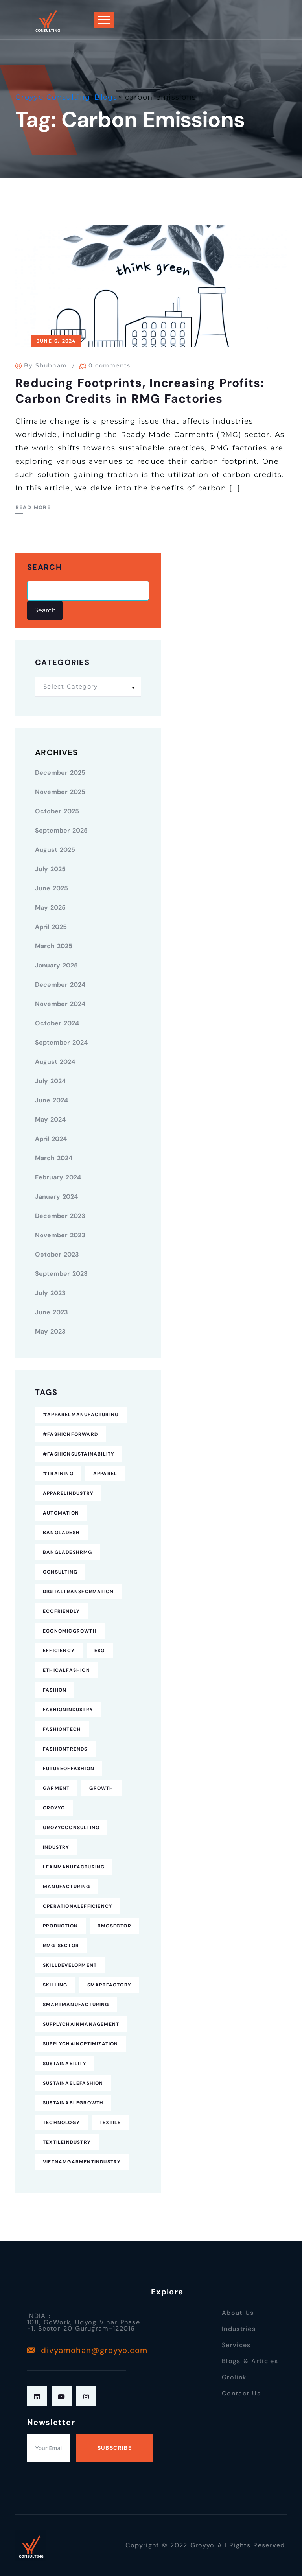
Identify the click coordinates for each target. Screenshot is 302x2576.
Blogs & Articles (250, 2361)
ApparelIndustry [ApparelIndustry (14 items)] (68, 1493)
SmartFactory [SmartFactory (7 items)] (109, 1985)
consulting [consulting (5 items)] (60, 1572)
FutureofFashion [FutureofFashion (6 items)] (68, 1768)
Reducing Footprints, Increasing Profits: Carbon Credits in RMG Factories (139, 390)
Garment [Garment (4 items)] (56, 1788)
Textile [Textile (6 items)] (110, 2122)
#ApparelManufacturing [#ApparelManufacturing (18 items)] (81, 1414)
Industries (239, 2329)
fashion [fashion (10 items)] (54, 1690)
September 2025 (61, 830)
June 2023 (51, 1312)
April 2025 (51, 927)
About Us (238, 2313)
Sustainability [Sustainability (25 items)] (65, 2063)
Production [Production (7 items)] (60, 1926)
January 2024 (56, 1196)
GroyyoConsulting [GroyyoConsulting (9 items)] (71, 1827)
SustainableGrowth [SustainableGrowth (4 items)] (73, 2103)
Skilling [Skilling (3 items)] (55, 1985)
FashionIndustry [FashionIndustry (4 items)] (68, 1709)
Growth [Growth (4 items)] (101, 1788)
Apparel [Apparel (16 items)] (105, 1473)
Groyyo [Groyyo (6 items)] (54, 1808)
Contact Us (241, 2393)
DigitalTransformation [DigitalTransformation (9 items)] (78, 1591)
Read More (33, 507)
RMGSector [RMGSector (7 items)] (114, 1926)
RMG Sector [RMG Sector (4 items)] (61, 1945)
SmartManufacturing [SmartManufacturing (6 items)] (76, 2004)
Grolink (234, 2377)
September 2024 (61, 1042)
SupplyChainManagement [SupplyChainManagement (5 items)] (81, 2024)
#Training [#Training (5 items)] (58, 1473)
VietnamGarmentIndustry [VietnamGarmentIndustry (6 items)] (82, 2162)
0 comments (109, 365)
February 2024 (58, 1177)
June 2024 (51, 1100)
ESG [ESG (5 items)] (99, 1650)
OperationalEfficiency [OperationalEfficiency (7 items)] (77, 1906)
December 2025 (60, 772)
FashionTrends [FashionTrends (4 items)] (65, 1749)
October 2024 (57, 1023)
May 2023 (50, 1331)
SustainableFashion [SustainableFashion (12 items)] (73, 2083)
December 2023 (60, 1216)
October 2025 (57, 811)
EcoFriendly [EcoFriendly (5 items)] (61, 1611)
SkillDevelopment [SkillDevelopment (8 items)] (70, 1965)
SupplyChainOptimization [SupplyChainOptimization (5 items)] (80, 2044)
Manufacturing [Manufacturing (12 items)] (66, 1886)
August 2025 (55, 850)
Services (236, 2345)
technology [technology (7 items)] (61, 2122)
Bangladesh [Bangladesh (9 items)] (61, 1532)
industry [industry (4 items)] (56, 1847)
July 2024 (50, 1081)
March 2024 (53, 1158)
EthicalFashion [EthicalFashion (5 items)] (66, 1670)
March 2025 (53, 946)
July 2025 (50, 869)
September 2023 (61, 1274)
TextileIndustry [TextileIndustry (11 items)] (67, 2142)
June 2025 (51, 888)
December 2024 (60, 984)
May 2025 (50, 907)
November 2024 (60, 1004)
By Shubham (45, 365)
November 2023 (60, 1235)
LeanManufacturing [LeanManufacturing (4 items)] (74, 1867)
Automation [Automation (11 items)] (61, 1513)
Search (44, 567)
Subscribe (115, 2447)
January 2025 (56, 965)
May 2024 (50, 1119)
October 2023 (57, 1254)
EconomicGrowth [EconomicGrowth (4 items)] (70, 1631)
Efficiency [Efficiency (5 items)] (59, 1650)
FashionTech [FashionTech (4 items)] (62, 1729)
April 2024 (51, 1139)
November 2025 (60, 792)
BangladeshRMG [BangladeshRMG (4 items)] (67, 1552)
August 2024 (55, 1062)
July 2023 (50, 1293)
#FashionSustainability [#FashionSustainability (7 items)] (78, 1454)
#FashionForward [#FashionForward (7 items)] (70, 1434)
